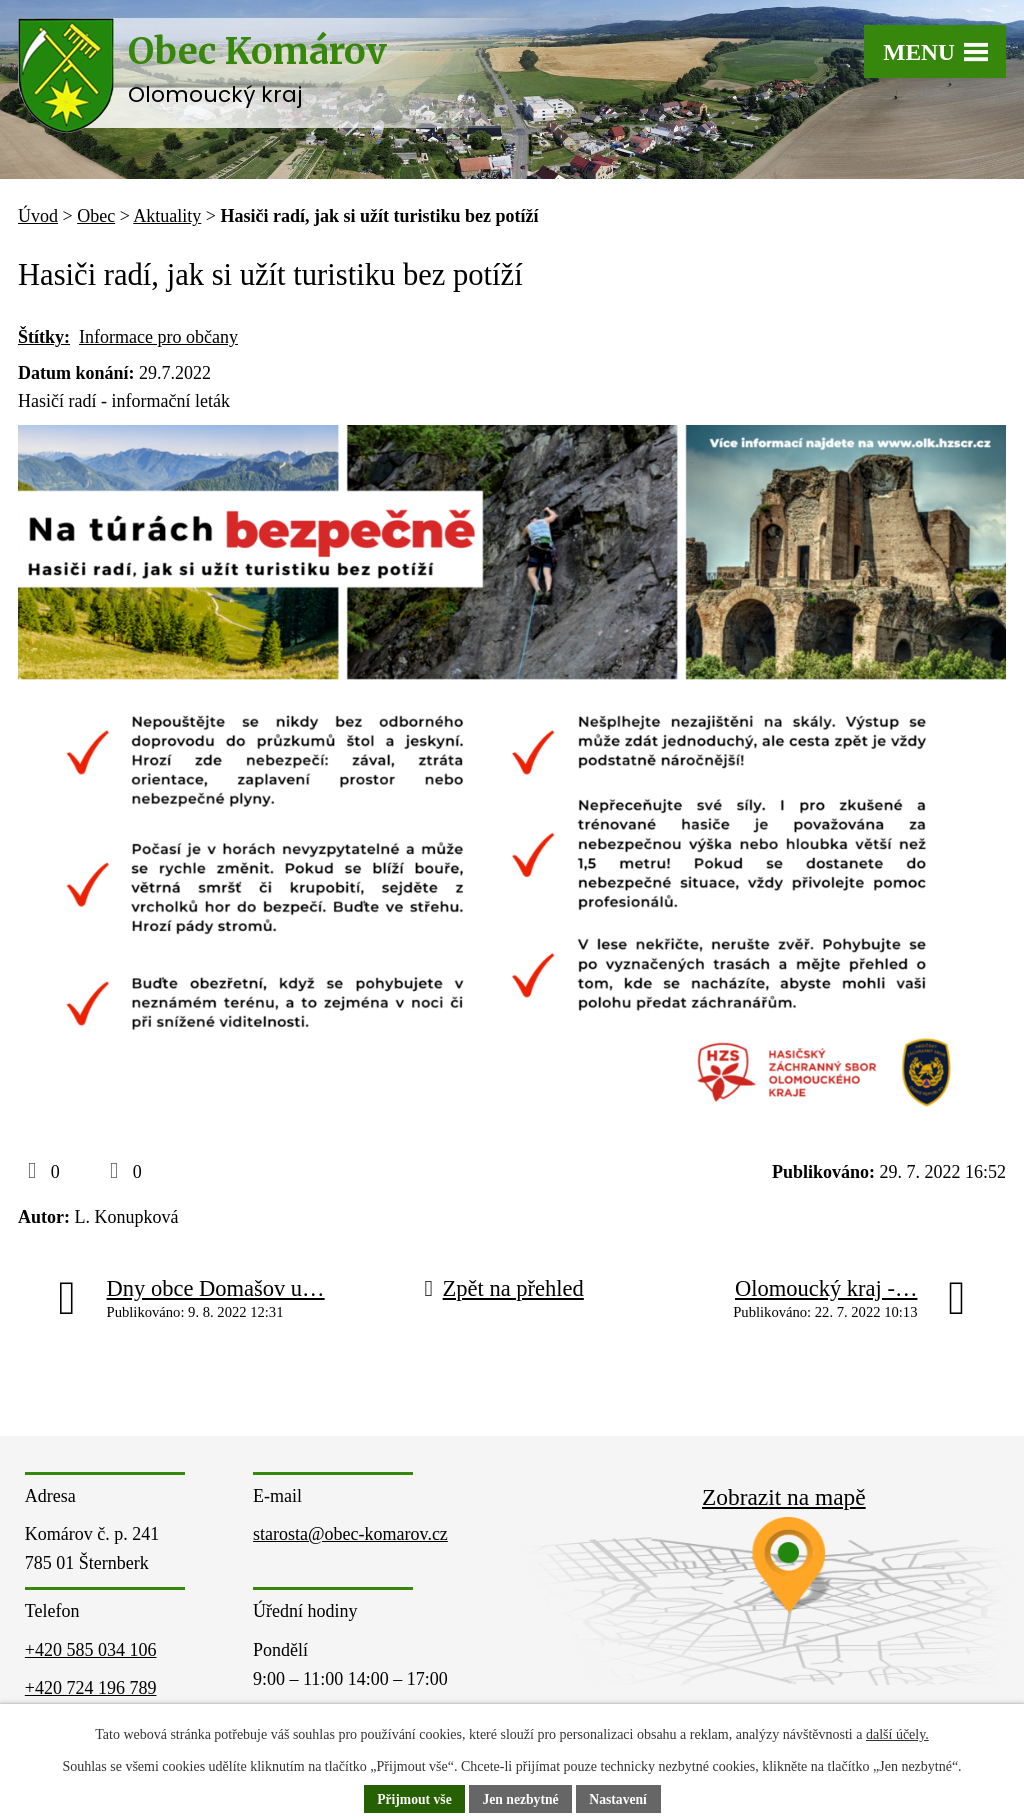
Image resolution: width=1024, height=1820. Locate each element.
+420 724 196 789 (91, 1688)
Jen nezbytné (521, 1799)
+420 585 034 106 (91, 1650)
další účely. (897, 1734)
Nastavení (620, 1799)
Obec (96, 216)
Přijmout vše (412, 1799)
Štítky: (44, 337)
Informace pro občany (158, 337)
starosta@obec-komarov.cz (350, 1534)
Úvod (38, 216)
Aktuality (167, 216)
